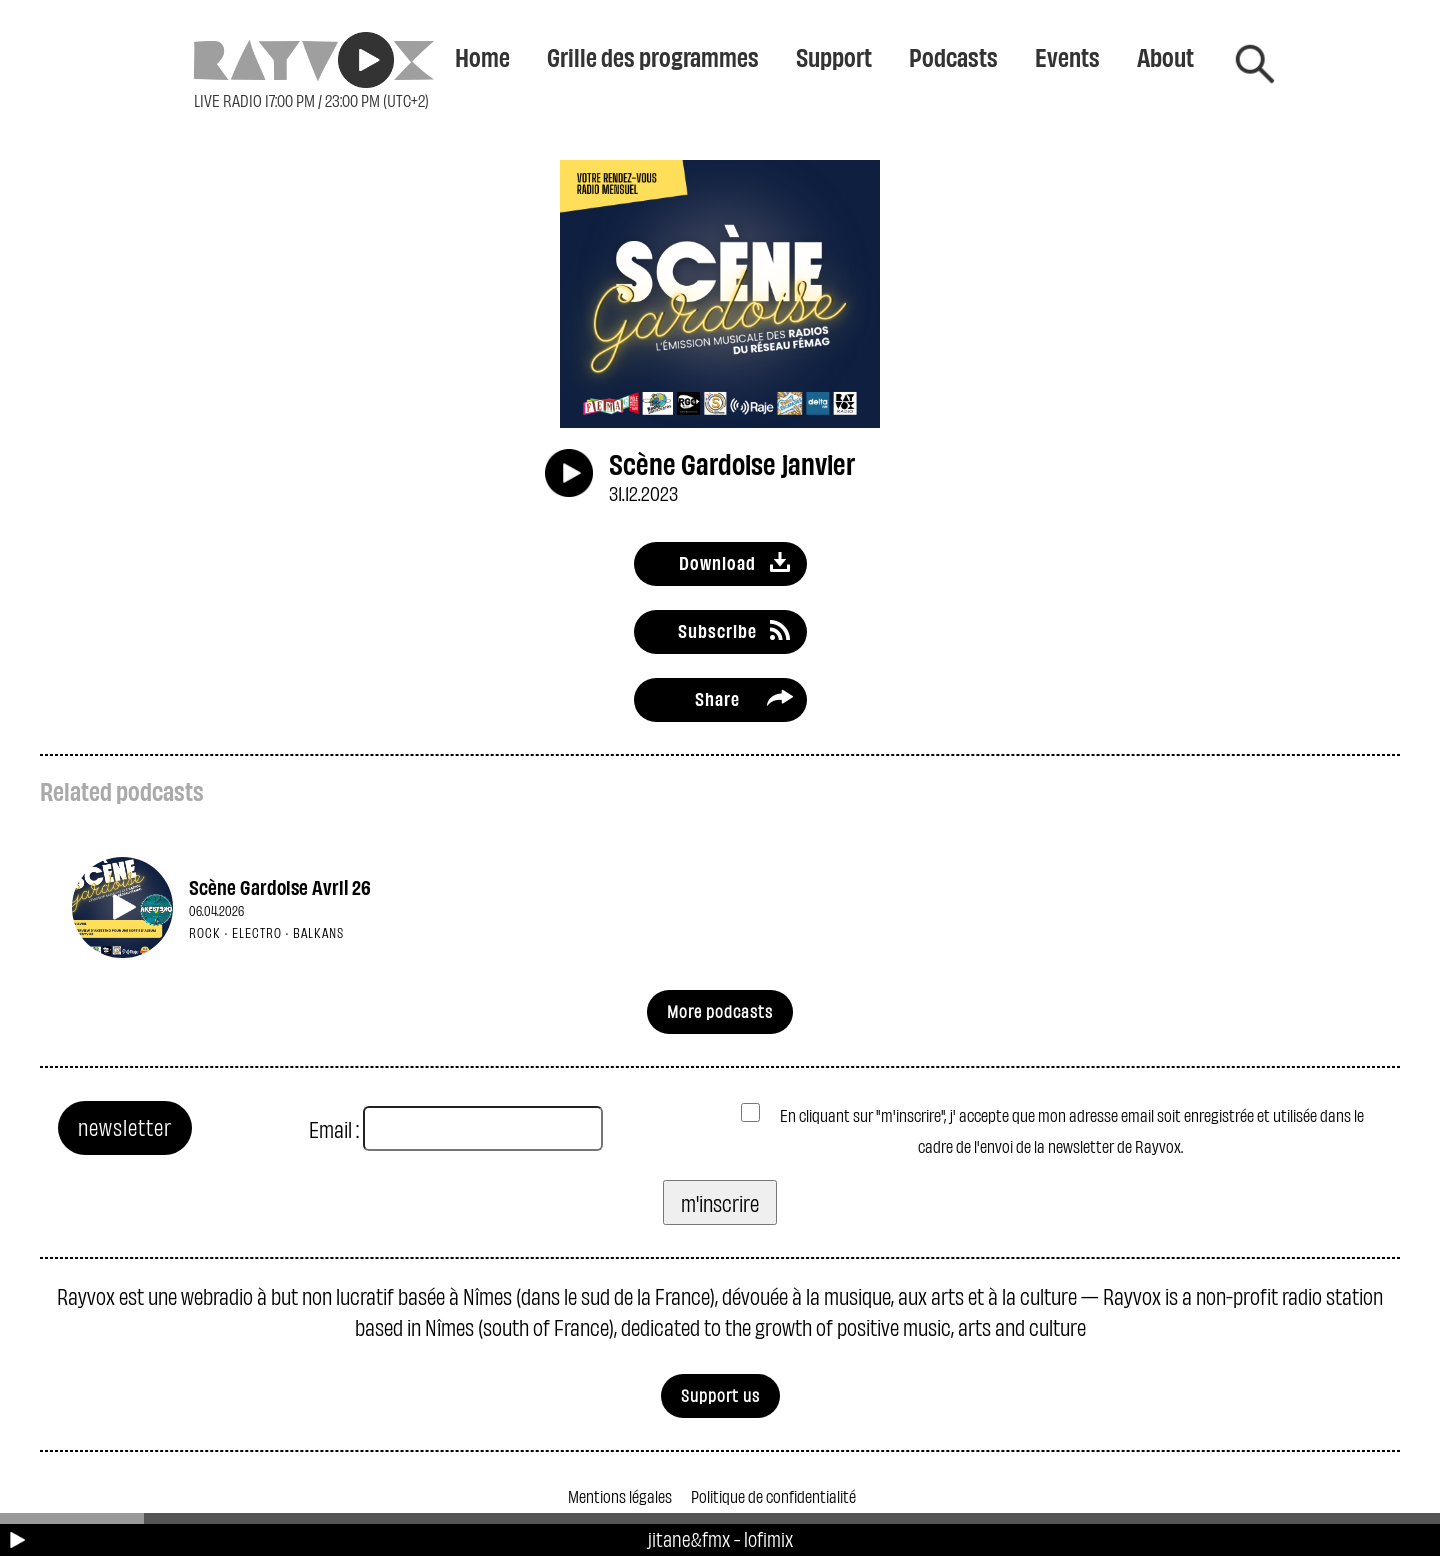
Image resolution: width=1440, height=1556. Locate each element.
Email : (334, 1128)
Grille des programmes (653, 56)
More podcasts (720, 1010)
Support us (720, 1394)
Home (482, 56)
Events (1067, 56)
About (1165, 56)
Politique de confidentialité (773, 1495)
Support (834, 56)
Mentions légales (620, 1495)
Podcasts (953, 56)
